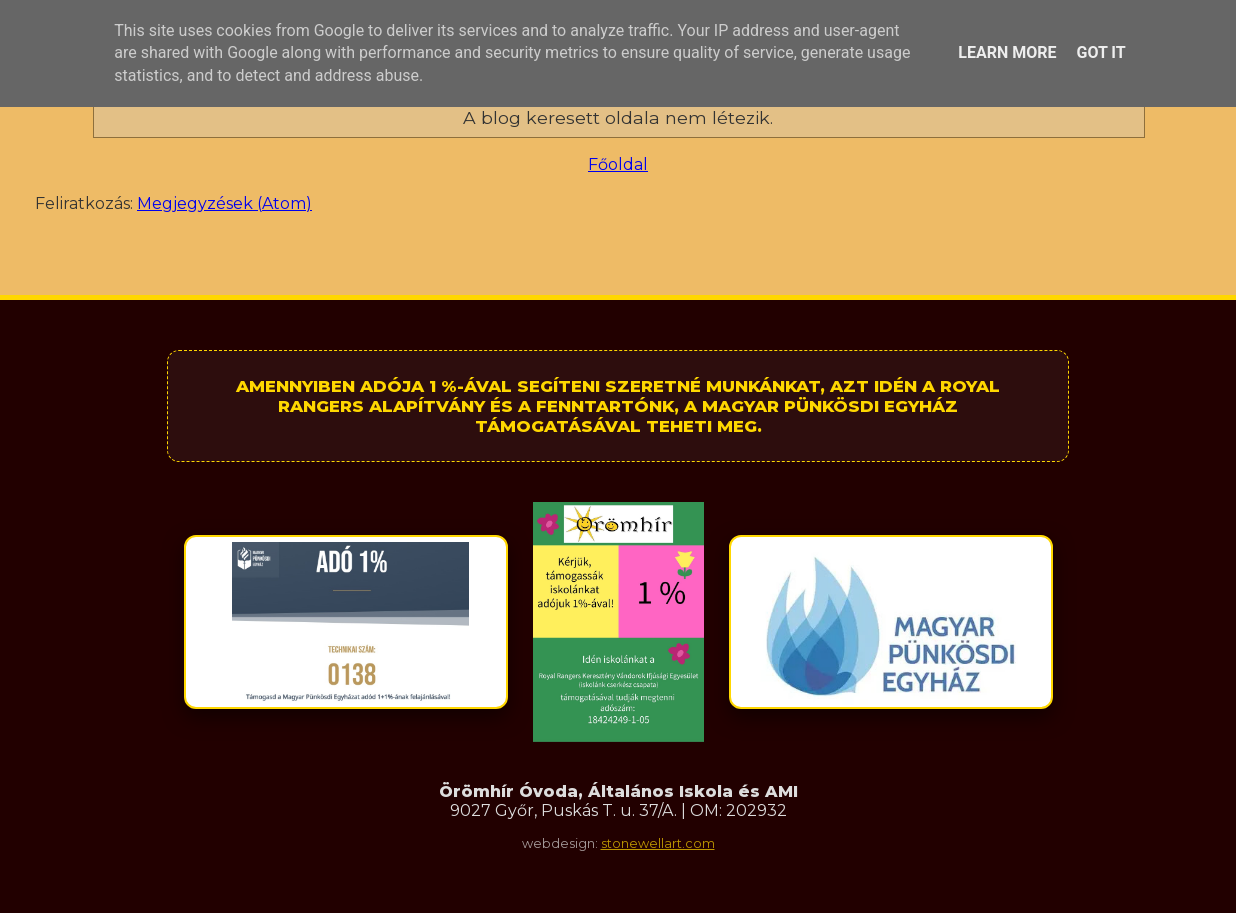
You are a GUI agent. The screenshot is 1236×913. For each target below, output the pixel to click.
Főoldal (618, 164)
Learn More (1007, 52)
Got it (1100, 52)
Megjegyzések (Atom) (224, 203)
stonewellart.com (658, 843)
